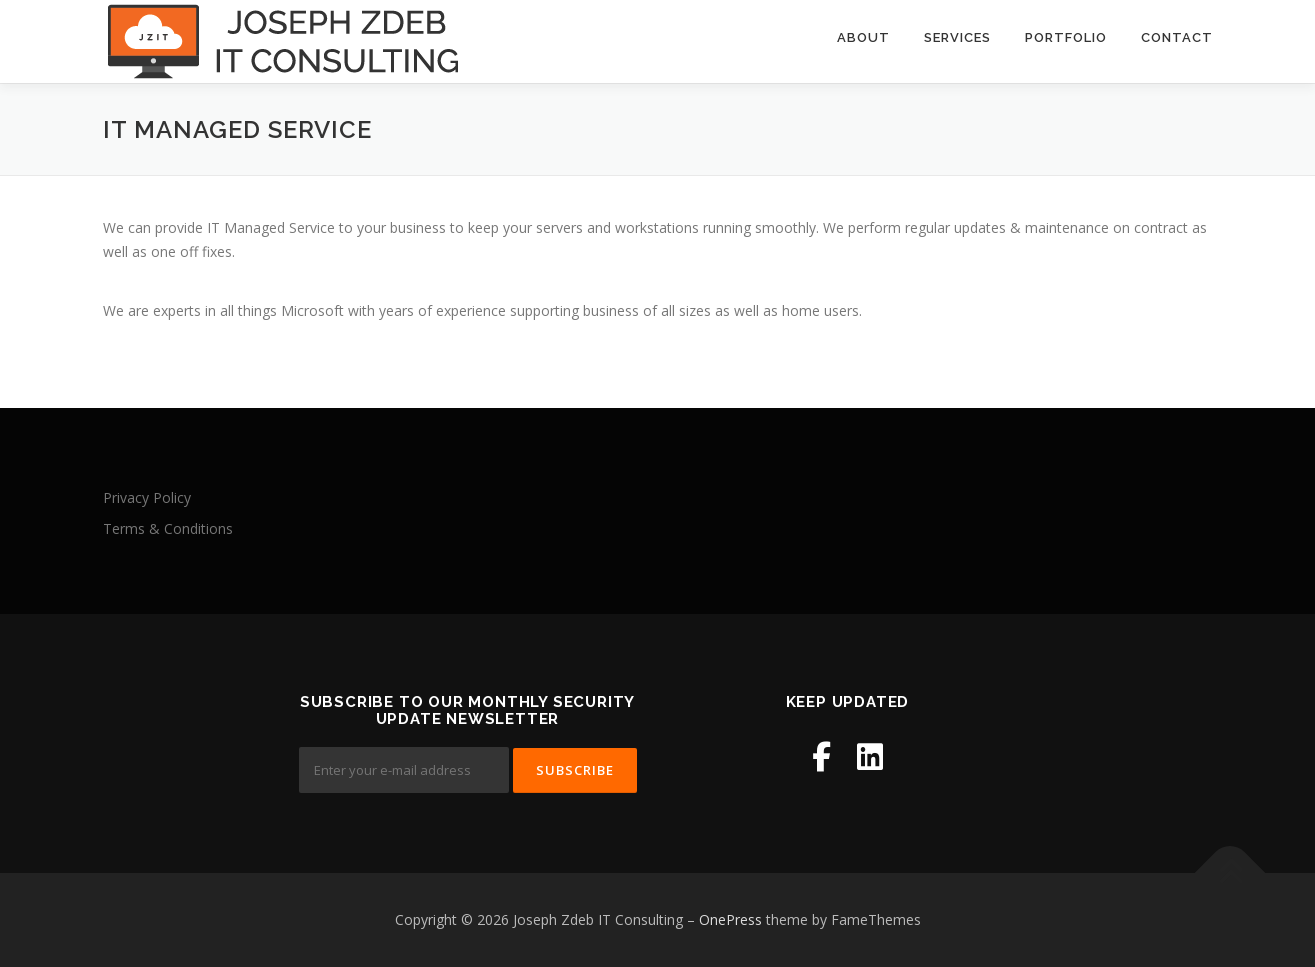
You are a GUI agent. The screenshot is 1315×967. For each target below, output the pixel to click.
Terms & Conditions (168, 528)
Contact (1177, 37)
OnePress (730, 919)
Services (957, 37)
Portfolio (1066, 37)
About (863, 37)
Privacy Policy (147, 497)
